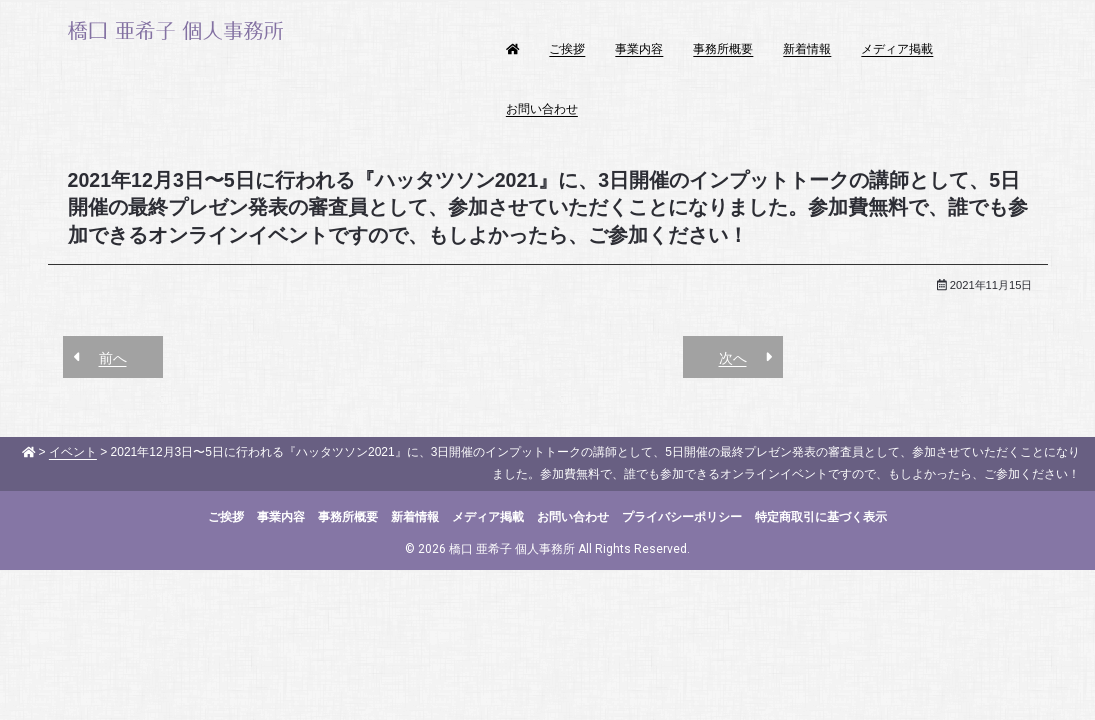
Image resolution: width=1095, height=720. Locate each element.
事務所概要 (723, 49)
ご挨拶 (567, 49)
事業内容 (639, 49)
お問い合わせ (542, 109)
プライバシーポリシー (682, 517)
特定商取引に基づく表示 (821, 517)
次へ (733, 358)
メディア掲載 (897, 49)
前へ (113, 358)
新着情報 (807, 49)
